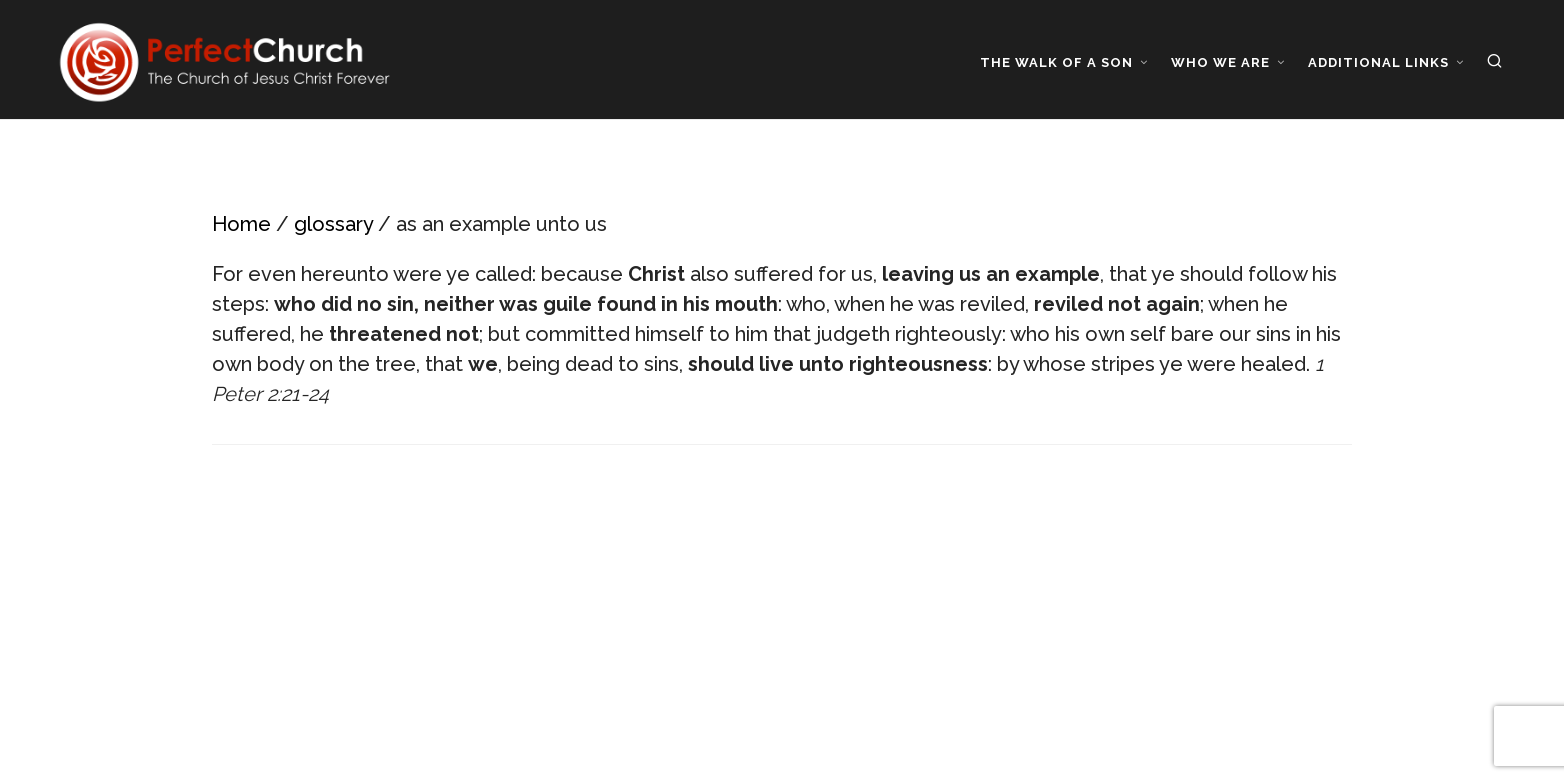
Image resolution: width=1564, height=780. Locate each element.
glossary (333, 224)
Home (241, 224)
